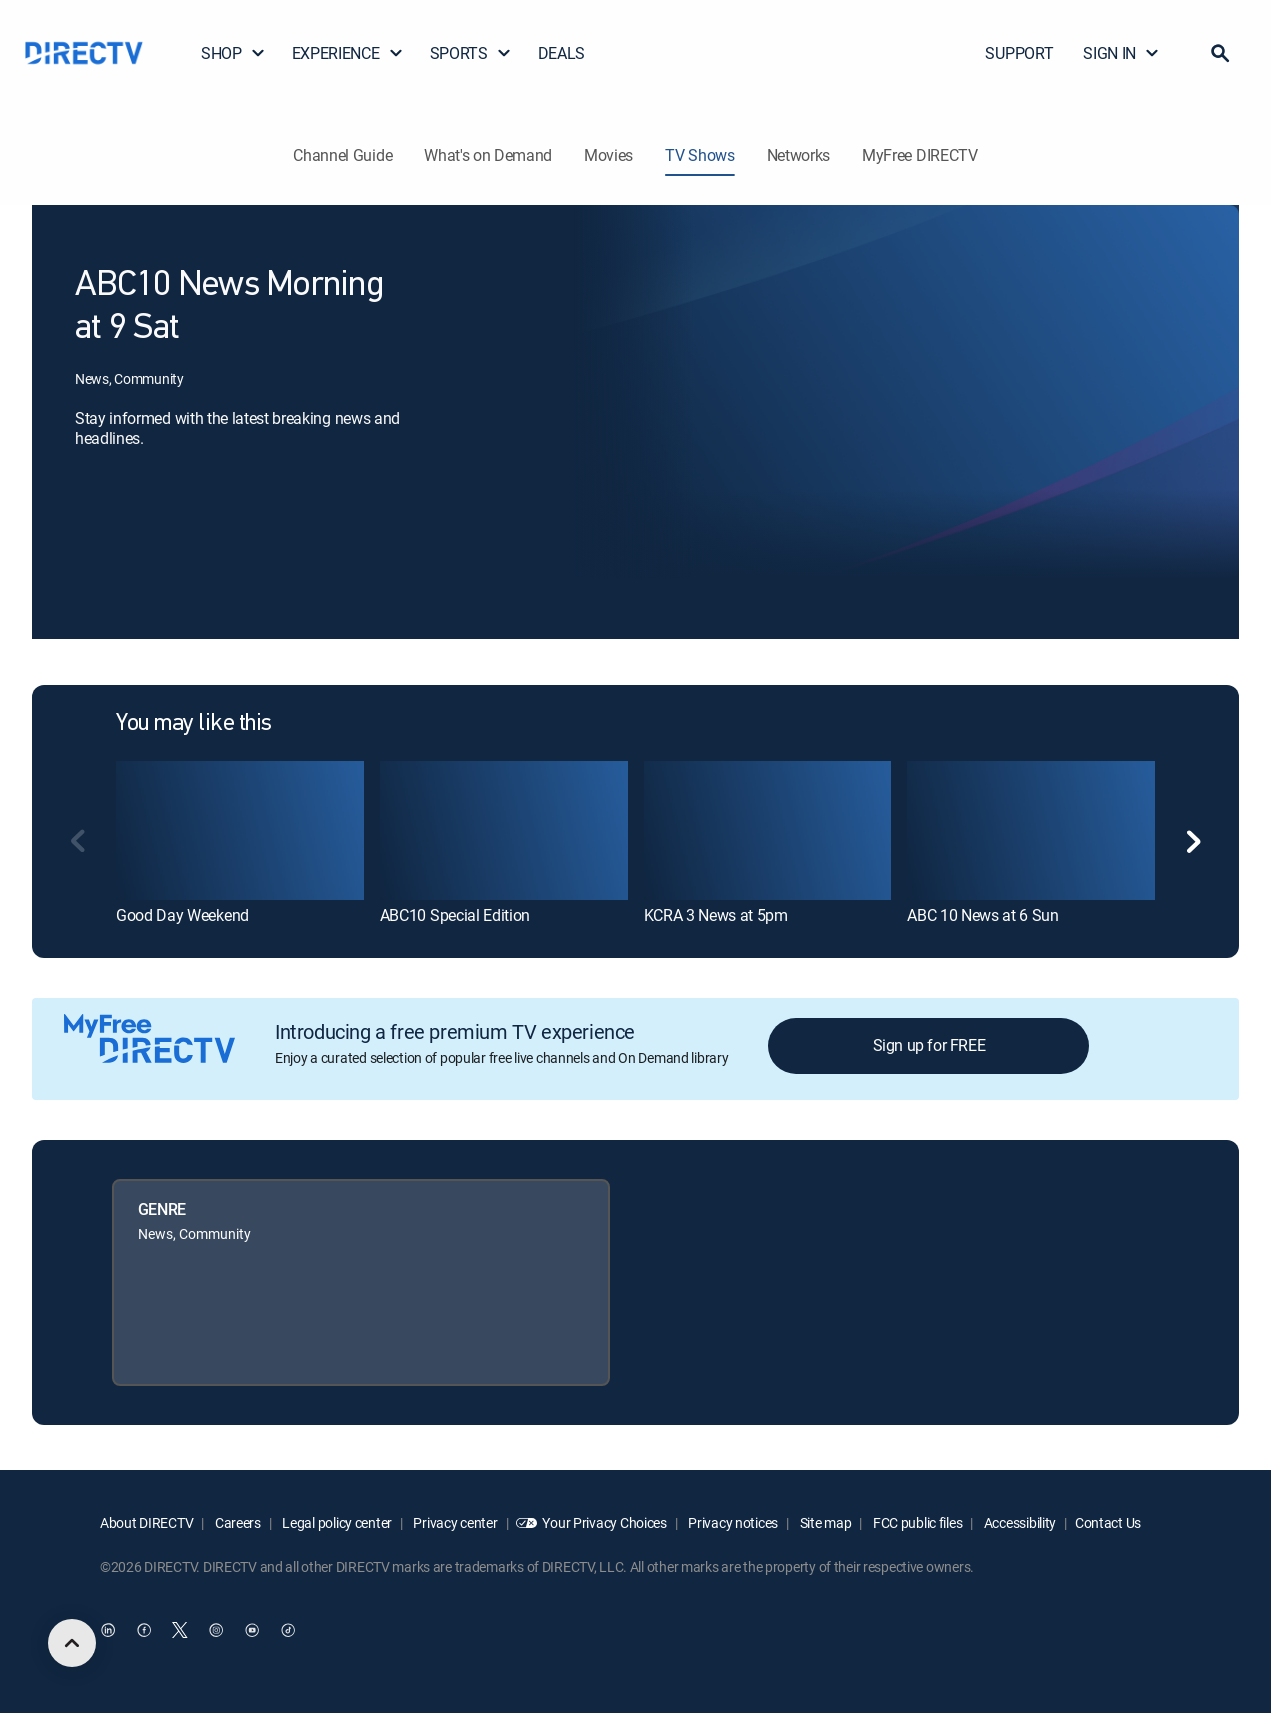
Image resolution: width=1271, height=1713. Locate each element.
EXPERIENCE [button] (348, 53)
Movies (608, 155)
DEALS (561, 53)
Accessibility (1018, 1522)
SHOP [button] (233, 53)
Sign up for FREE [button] (929, 1045)
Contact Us (1108, 1522)
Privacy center (454, 1522)
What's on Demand (488, 155)
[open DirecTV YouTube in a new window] (252, 1630)
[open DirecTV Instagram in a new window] (216, 1630)
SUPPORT (1019, 53)
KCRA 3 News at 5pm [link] (716, 915)
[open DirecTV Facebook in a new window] (144, 1630)
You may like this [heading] (194, 724)
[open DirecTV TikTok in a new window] (288, 1630)
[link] (240, 830)
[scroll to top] (72, 1643)
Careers (236, 1522)
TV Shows (699, 155)
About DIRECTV (146, 1522)
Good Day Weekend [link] (182, 915)
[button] (1220, 53)
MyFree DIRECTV (920, 155)
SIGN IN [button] (1121, 53)
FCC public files (916, 1522)
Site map (824, 1522)
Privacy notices (732, 1522)
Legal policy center (336, 1522)
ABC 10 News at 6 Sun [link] (983, 915)
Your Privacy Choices (604, 1522)
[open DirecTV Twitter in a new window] (180, 1630)
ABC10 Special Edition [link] (455, 915)
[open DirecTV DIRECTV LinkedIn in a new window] (108, 1630)
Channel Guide (342, 155)
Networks (798, 155)
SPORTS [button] (471, 53)
